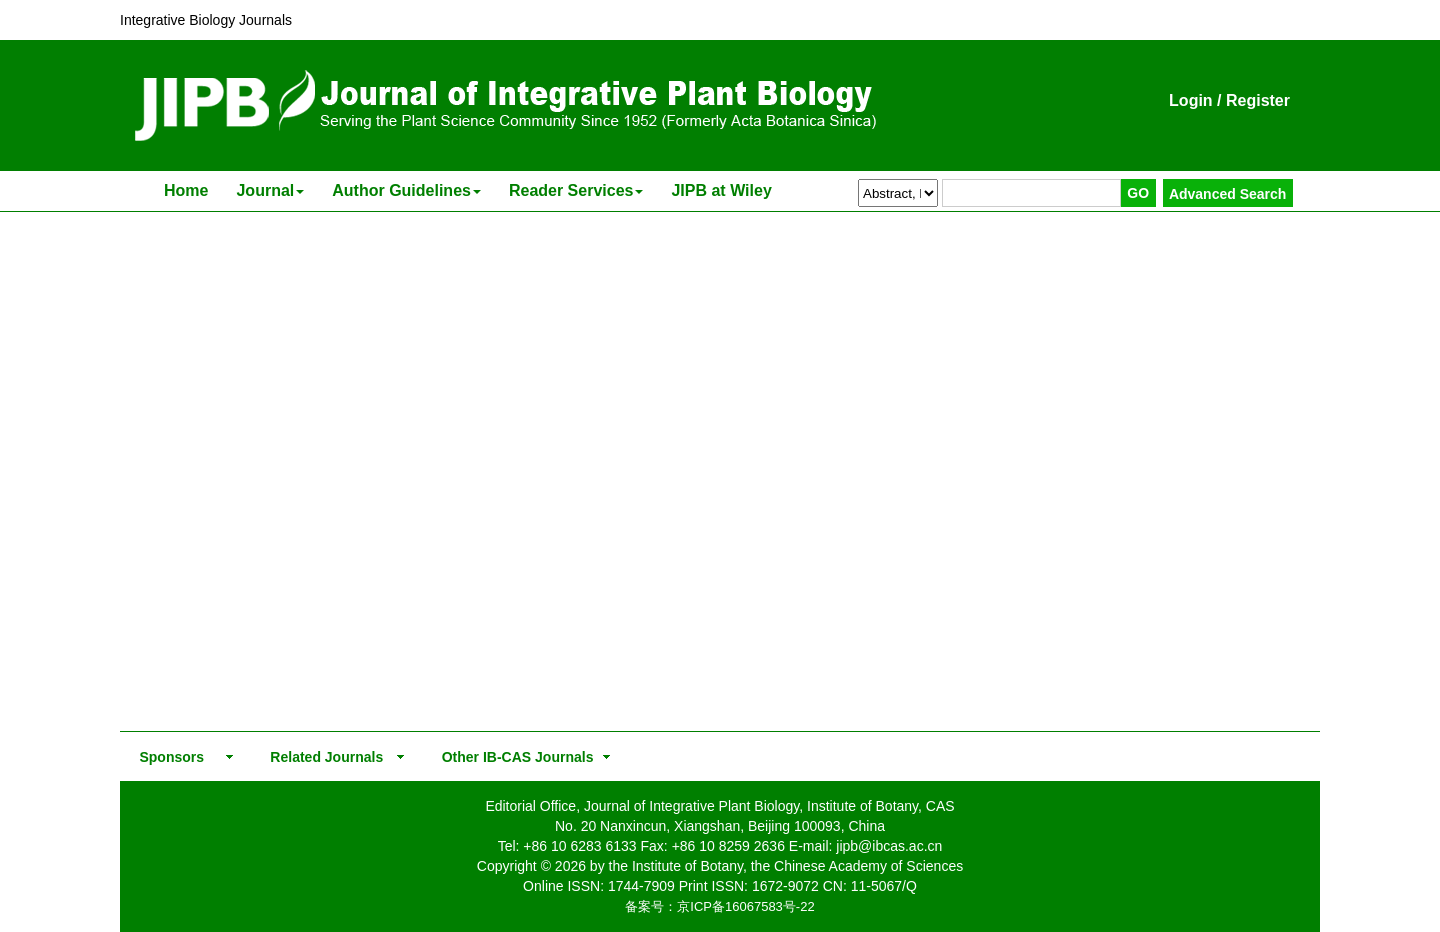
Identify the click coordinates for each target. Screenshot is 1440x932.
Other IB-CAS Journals (511, 757)
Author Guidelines (406, 190)
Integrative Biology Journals (206, 20)
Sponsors (168, 757)
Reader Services (576, 190)
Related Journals (323, 757)
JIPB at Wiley (721, 190)
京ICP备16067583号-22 (745, 906)
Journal (270, 190)
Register (1258, 100)
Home (186, 190)
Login (1191, 100)
